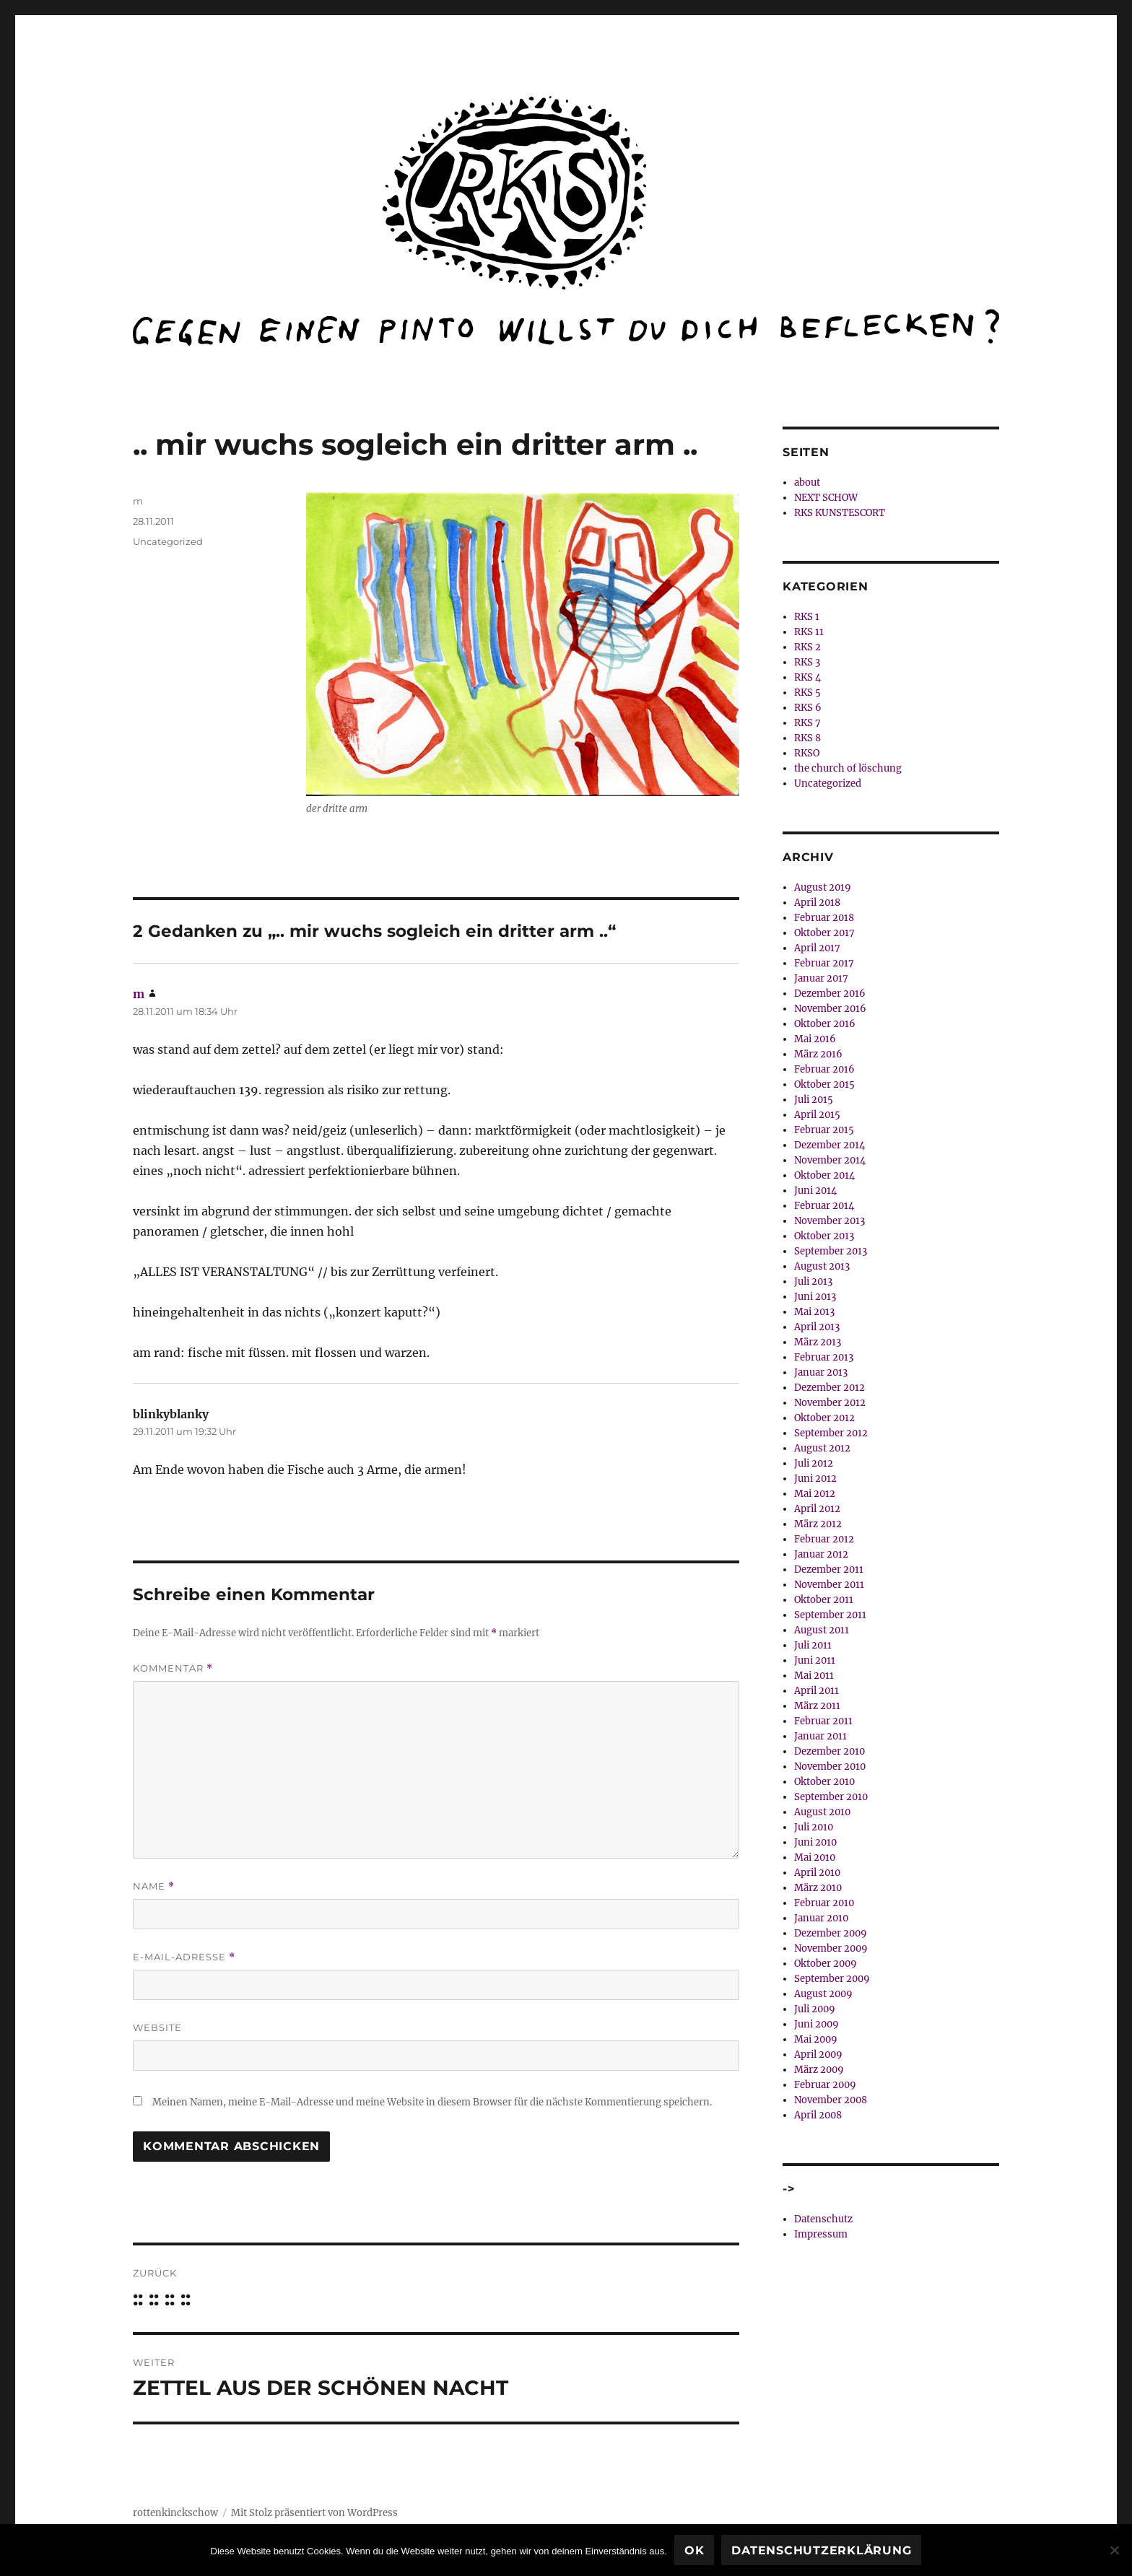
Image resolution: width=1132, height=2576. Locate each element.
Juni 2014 (815, 1190)
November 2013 (829, 1221)
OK (694, 2550)
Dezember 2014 (829, 1145)
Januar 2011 (820, 1736)
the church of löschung (848, 768)
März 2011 (817, 1706)
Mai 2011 (814, 1675)
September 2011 (830, 1615)
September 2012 (831, 1433)
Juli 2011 (813, 1645)
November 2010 (830, 1766)
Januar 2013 (821, 1372)
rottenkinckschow (175, 2513)
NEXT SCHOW (826, 498)
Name (154, 1886)
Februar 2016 (824, 1069)
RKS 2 (807, 647)
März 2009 (819, 2070)
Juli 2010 (813, 1827)
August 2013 (822, 1266)
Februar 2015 (824, 1130)
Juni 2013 (815, 1297)
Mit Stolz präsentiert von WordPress (314, 2513)
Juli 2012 (813, 1463)
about (807, 482)
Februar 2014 (824, 1206)
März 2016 (818, 1054)
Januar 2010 (821, 1918)
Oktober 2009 (825, 1963)
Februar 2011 (823, 1721)
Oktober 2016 (824, 1024)
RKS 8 (807, 738)
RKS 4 (807, 677)
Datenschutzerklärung (821, 2550)
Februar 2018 (824, 918)
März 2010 (818, 1888)
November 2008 (830, 2100)
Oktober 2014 (824, 1175)
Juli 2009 (814, 2009)
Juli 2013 (813, 1281)
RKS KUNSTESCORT (839, 513)
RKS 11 (809, 632)
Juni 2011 (814, 1660)
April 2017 (817, 948)
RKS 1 (806, 617)
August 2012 (822, 1448)
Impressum (821, 2234)
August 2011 (821, 1630)
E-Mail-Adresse (184, 1957)
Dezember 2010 (829, 1751)
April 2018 (817, 902)
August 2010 (822, 1812)
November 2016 (830, 1009)
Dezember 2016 (830, 993)
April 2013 (817, 1327)
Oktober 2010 (824, 1782)
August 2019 (822, 887)
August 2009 (823, 1994)
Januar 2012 (821, 1554)
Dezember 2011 (828, 1569)
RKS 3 (807, 662)
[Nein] (1114, 2550)
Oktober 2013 (824, 1236)
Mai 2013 (814, 1312)
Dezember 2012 (829, 1387)
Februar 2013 (823, 1357)
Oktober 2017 (824, 933)
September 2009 (832, 1979)
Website (157, 2027)
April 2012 (817, 1509)
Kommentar (173, 1668)
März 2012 (818, 1524)
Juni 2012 (815, 1478)
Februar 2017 (824, 963)
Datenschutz (823, 2219)
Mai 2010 (814, 1857)
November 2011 (829, 1585)
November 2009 (831, 1948)
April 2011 (816, 1691)
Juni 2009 (816, 2024)
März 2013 (817, 1342)
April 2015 (817, 1115)
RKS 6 (808, 708)
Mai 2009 (815, 2039)
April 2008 (818, 2115)
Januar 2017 (821, 978)
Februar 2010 (824, 1903)
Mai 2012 (814, 1494)
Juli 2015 (813, 1099)
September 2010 (831, 1797)
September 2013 (830, 1251)
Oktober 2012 (824, 1418)
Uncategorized (168, 541)
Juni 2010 (815, 1842)
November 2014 (830, 1160)
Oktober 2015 (824, 1084)
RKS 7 (807, 723)
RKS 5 (807, 692)
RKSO (806, 753)
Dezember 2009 (830, 1933)
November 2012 (830, 1403)
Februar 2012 (824, 1539)
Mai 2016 (815, 1039)
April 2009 (818, 2054)
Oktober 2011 (823, 1600)
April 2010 (817, 1872)
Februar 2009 (825, 2085)
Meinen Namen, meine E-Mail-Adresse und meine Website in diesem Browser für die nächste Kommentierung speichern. (432, 2102)
